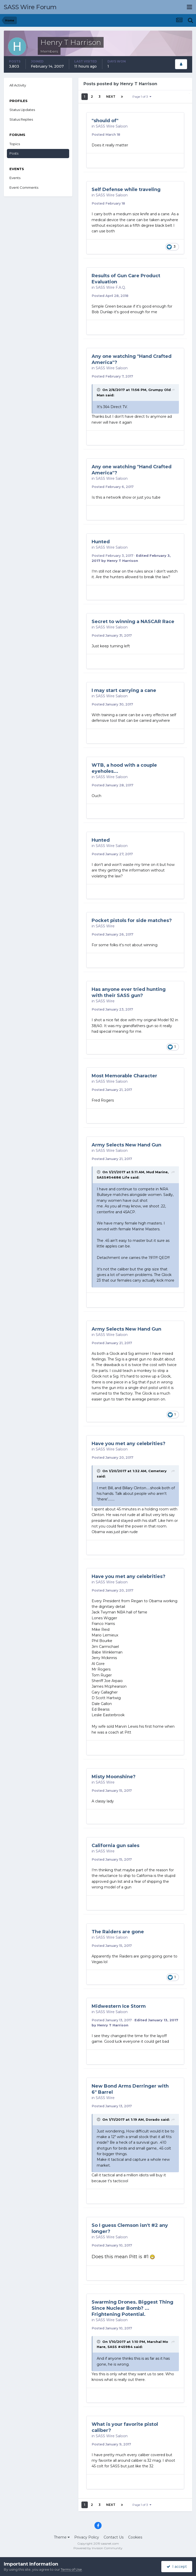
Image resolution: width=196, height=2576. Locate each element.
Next (110, 96)
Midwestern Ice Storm (119, 2006)
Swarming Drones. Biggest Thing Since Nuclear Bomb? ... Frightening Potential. (132, 2308)
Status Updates (22, 110)
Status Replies (21, 119)
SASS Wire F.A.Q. (111, 287)
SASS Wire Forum (30, 7)
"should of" (105, 120)
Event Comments (23, 187)
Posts (13, 153)
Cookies (135, 2537)
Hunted (101, 542)
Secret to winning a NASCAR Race (133, 621)
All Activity (17, 85)
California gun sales (115, 1845)
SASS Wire (105, 926)
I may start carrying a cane (124, 690)
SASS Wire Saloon (112, 126)
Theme (62, 2537)
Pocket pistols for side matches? (132, 920)
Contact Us (114, 2537)
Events (14, 178)
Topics (14, 144)
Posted (106, 134)
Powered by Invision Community (98, 2548)
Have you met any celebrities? (128, 1443)
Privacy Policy (86, 2537)
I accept (177, 2566)
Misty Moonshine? (114, 1776)
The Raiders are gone (118, 1932)
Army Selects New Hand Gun (126, 1145)
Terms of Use (71, 2569)
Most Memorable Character (124, 1076)
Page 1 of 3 (141, 96)
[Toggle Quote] (99, 390)
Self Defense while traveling (126, 189)
